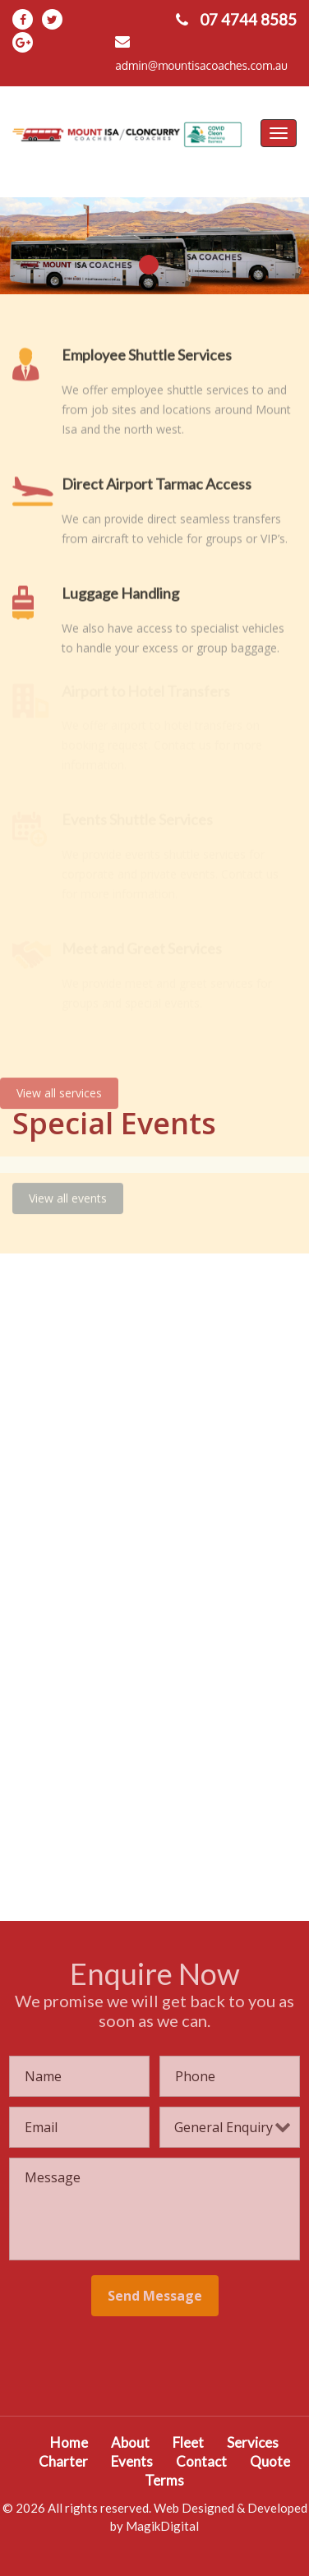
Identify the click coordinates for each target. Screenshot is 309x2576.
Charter (63, 2461)
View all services (59, 1086)
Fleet (188, 2442)
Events (132, 2461)
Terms (164, 2480)
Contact (201, 2461)
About (130, 2442)
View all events (68, 1191)
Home (69, 2442)
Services (253, 2442)
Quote (270, 2461)
